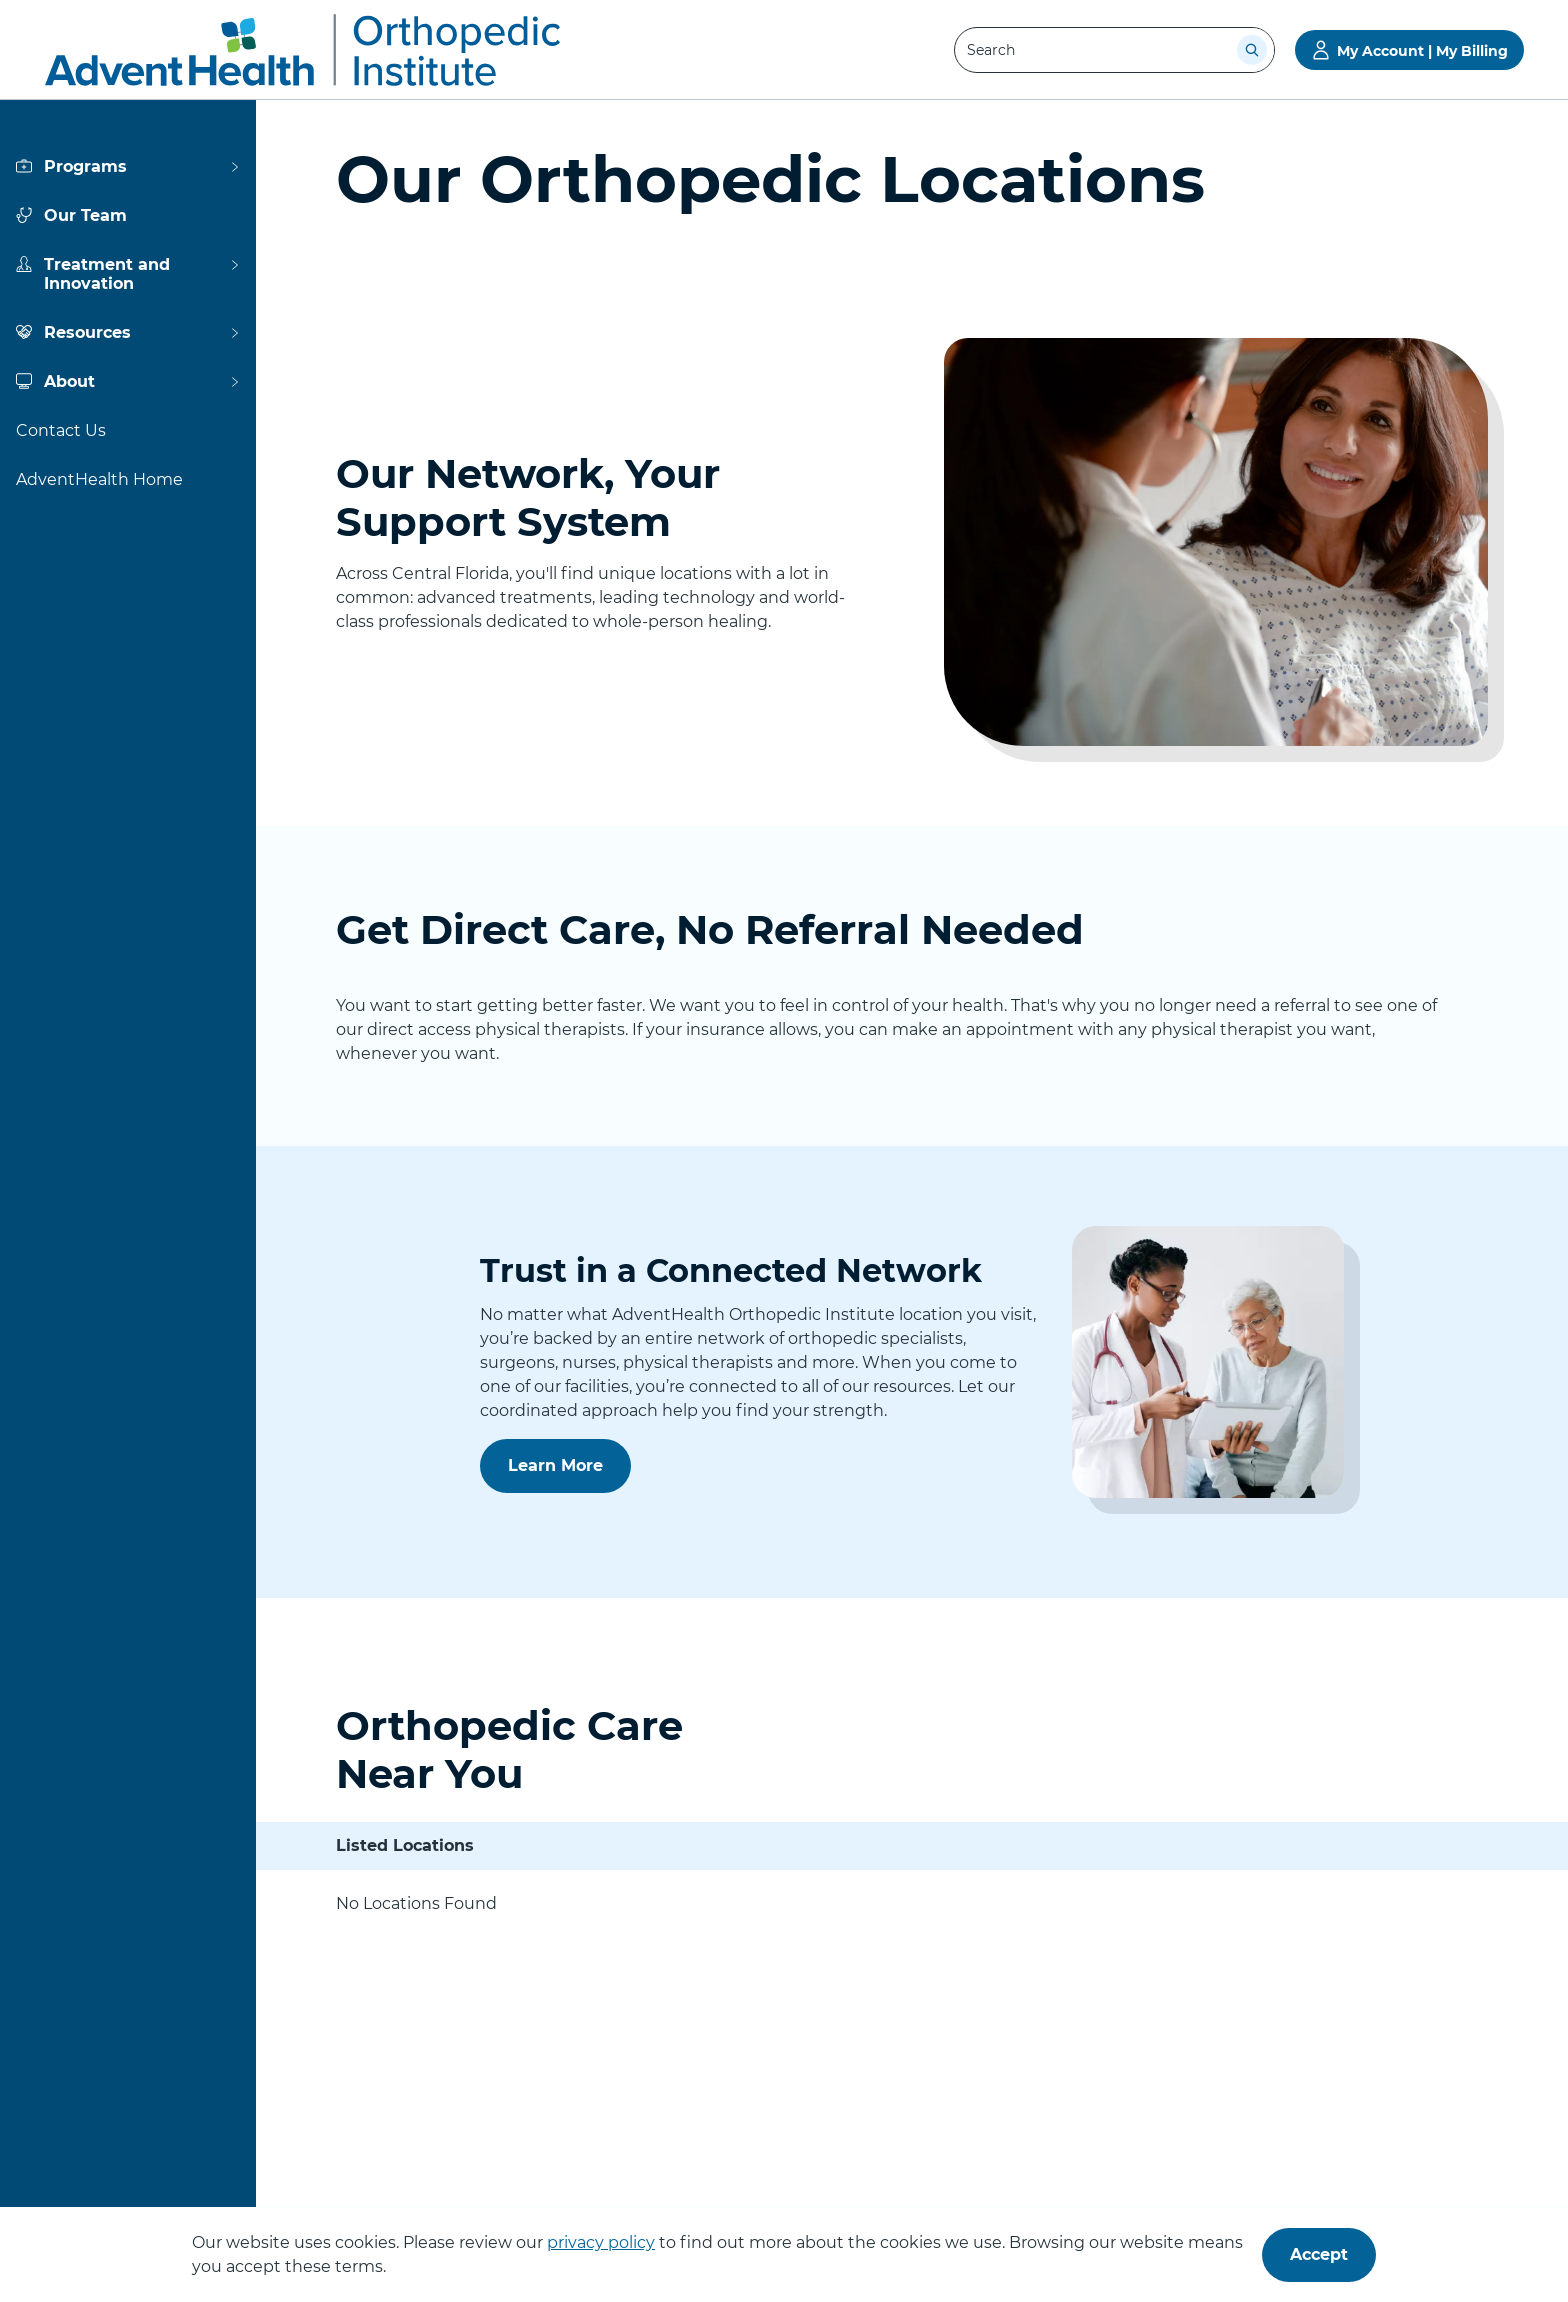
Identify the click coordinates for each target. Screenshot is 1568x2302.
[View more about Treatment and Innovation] (128, 274)
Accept (1319, 2254)
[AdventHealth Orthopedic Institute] (302, 50)
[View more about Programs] (128, 166)
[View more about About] (128, 381)
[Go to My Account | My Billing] (1409, 50)
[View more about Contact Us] (128, 430)
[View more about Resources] (128, 332)
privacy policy (601, 2242)
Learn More (562, 1473)
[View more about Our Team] (128, 215)
